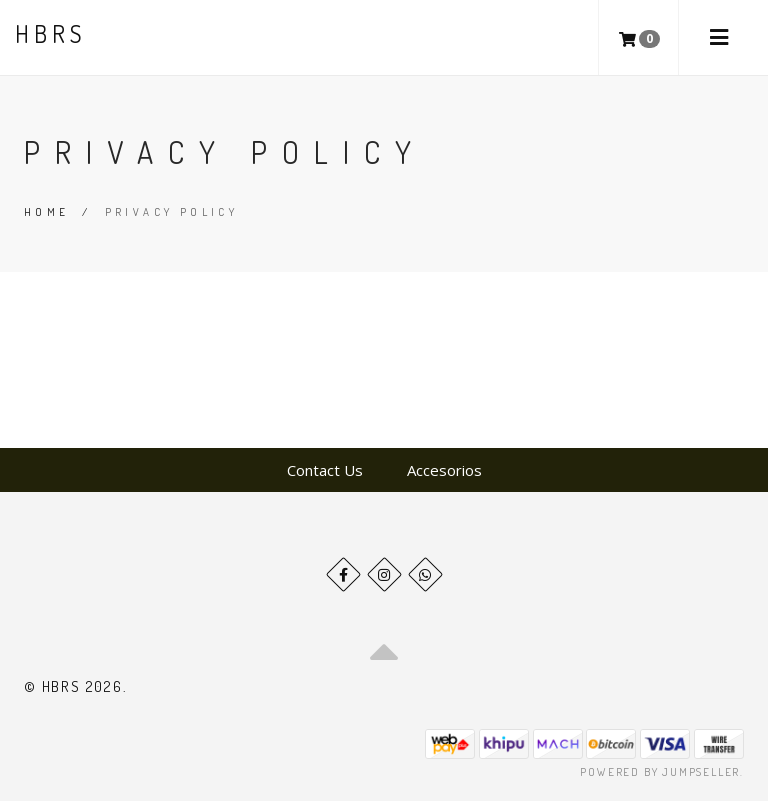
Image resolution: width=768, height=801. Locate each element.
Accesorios (444, 470)
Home (47, 212)
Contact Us (325, 470)
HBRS (50, 33)
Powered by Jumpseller (660, 772)
